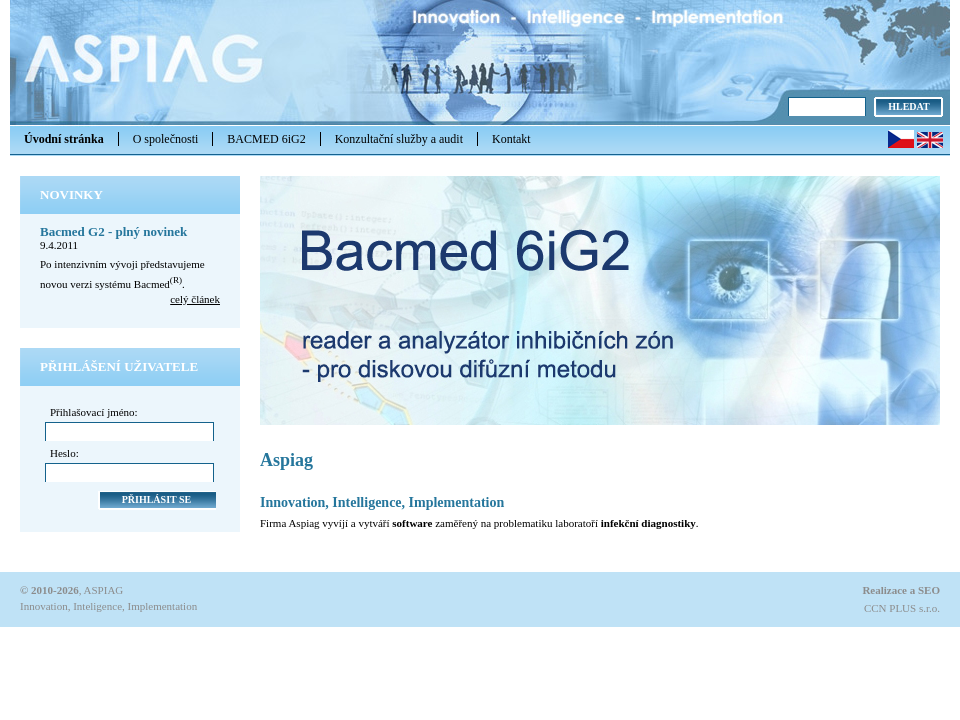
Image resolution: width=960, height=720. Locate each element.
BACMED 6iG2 (266, 139)
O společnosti (166, 139)
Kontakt (511, 139)
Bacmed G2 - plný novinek (113, 231)
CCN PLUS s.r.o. (902, 608)
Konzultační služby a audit (399, 139)
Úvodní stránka (64, 139)
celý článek (195, 299)
